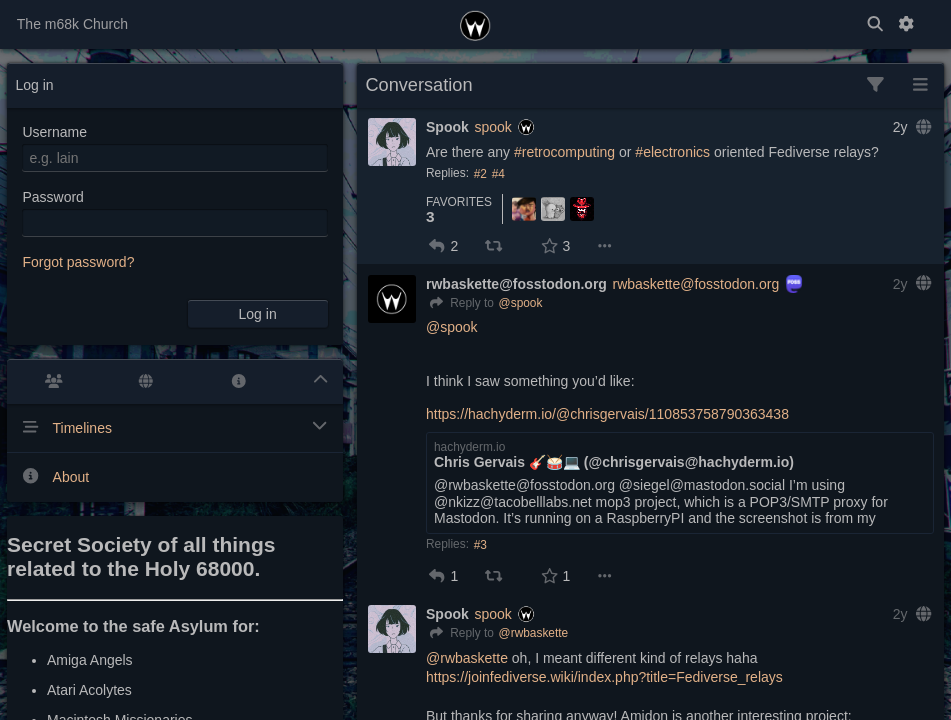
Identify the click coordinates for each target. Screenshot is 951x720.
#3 (480, 545)
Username (54, 132)
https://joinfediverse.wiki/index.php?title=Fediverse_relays (604, 677)
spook (492, 127)
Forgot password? (78, 262)
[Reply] (460, 304)
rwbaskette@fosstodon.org (696, 284)
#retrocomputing (564, 152)
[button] (437, 246)
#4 (498, 174)
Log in (258, 314)
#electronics (672, 152)
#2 (480, 174)
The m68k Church (72, 24)
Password (52, 197)
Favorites (459, 202)
